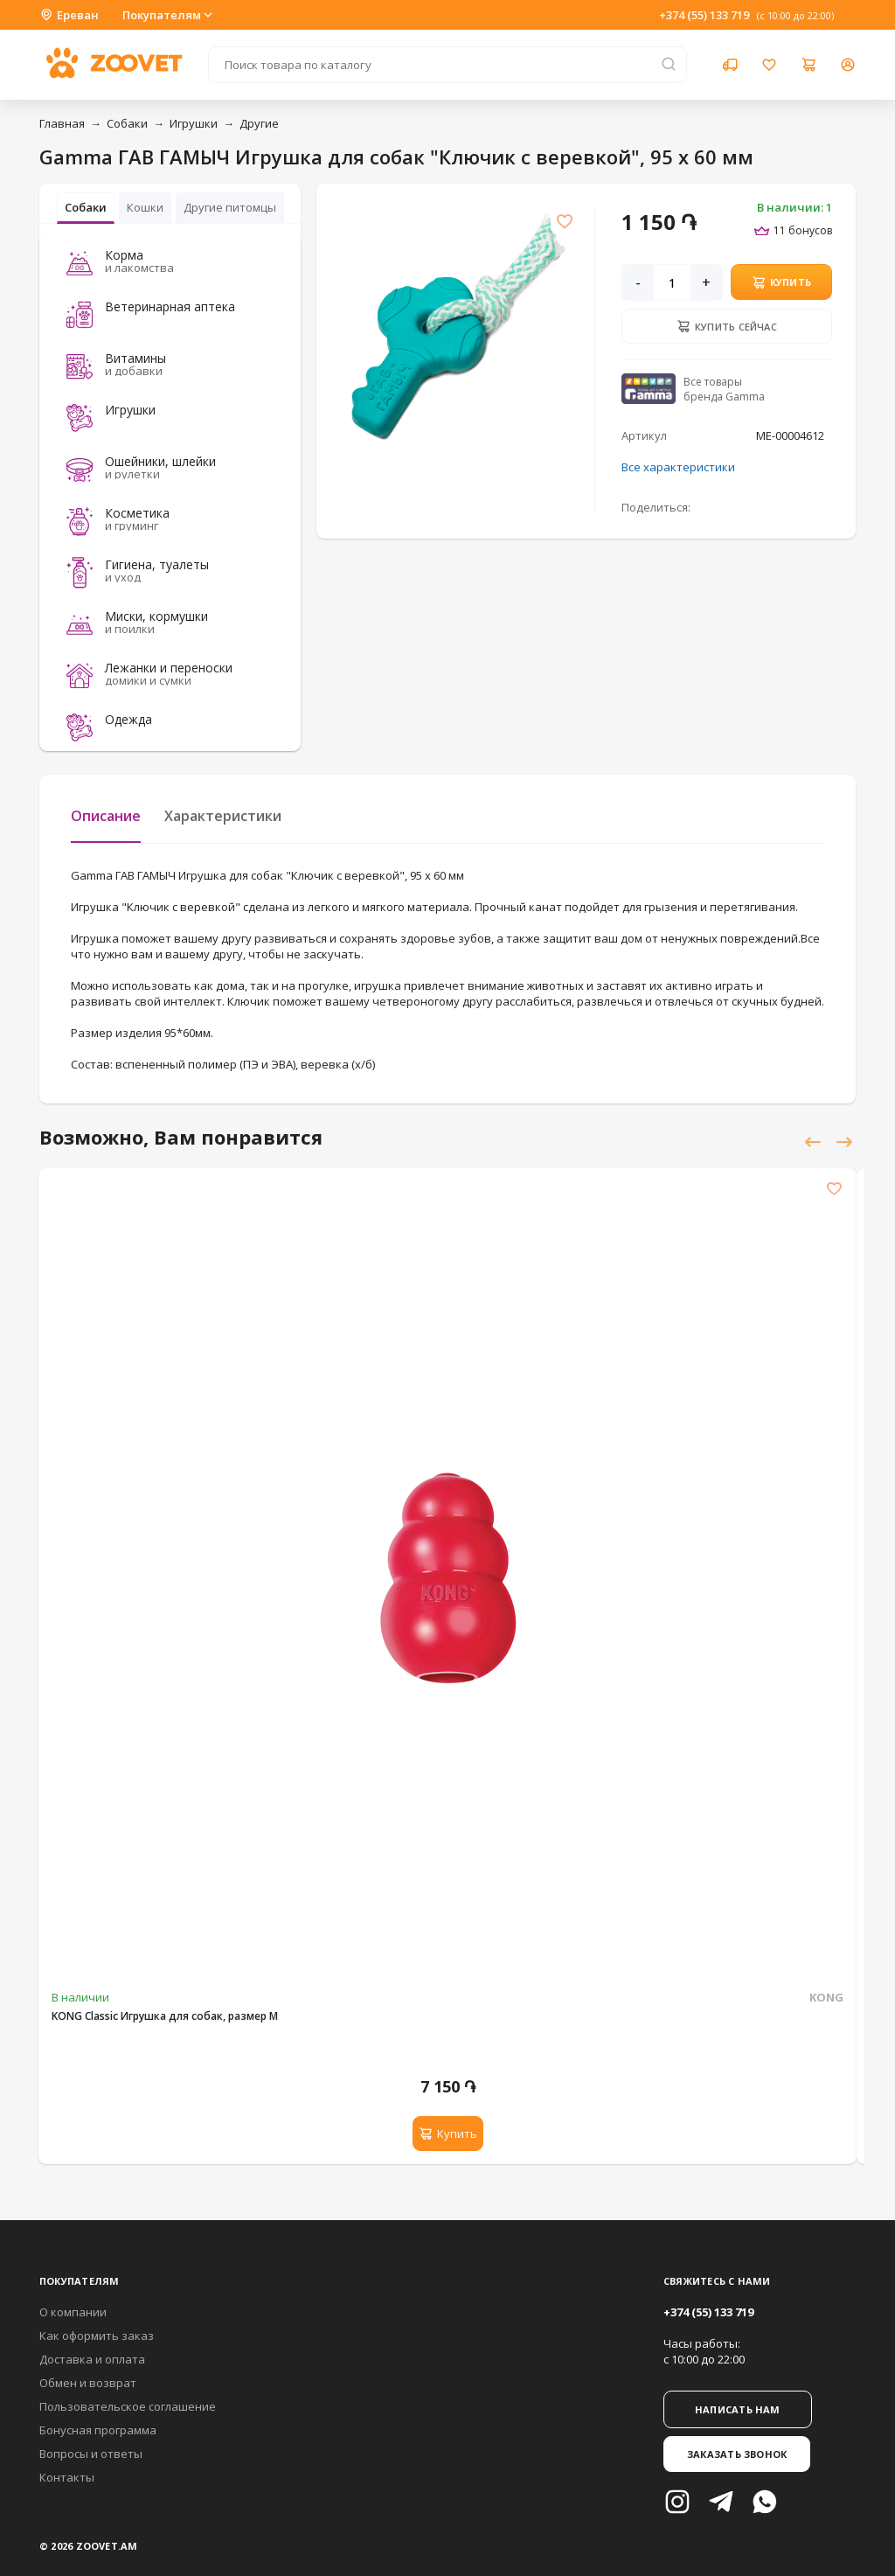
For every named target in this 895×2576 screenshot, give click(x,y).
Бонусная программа (97, 2430)
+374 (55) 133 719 (704, 15)
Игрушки (194, 123)
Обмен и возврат (87, 2383)
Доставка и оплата (92, 2359)
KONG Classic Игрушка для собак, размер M (165, 2016)
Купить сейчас (726, 326)
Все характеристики (678, 467)
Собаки (127, 123)
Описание (106, 815)
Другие (259, 123)
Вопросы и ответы (90, 2453)
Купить (782, 282)
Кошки (145, 207)
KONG (826, 1997)
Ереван (69, 15)
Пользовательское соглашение (127, 2406)
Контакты (66, 2477)
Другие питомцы (230, 207)
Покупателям (168, 15)
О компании (73, 2312)
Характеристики (222, 815)
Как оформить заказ (96, 2335)
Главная (62, 123)
